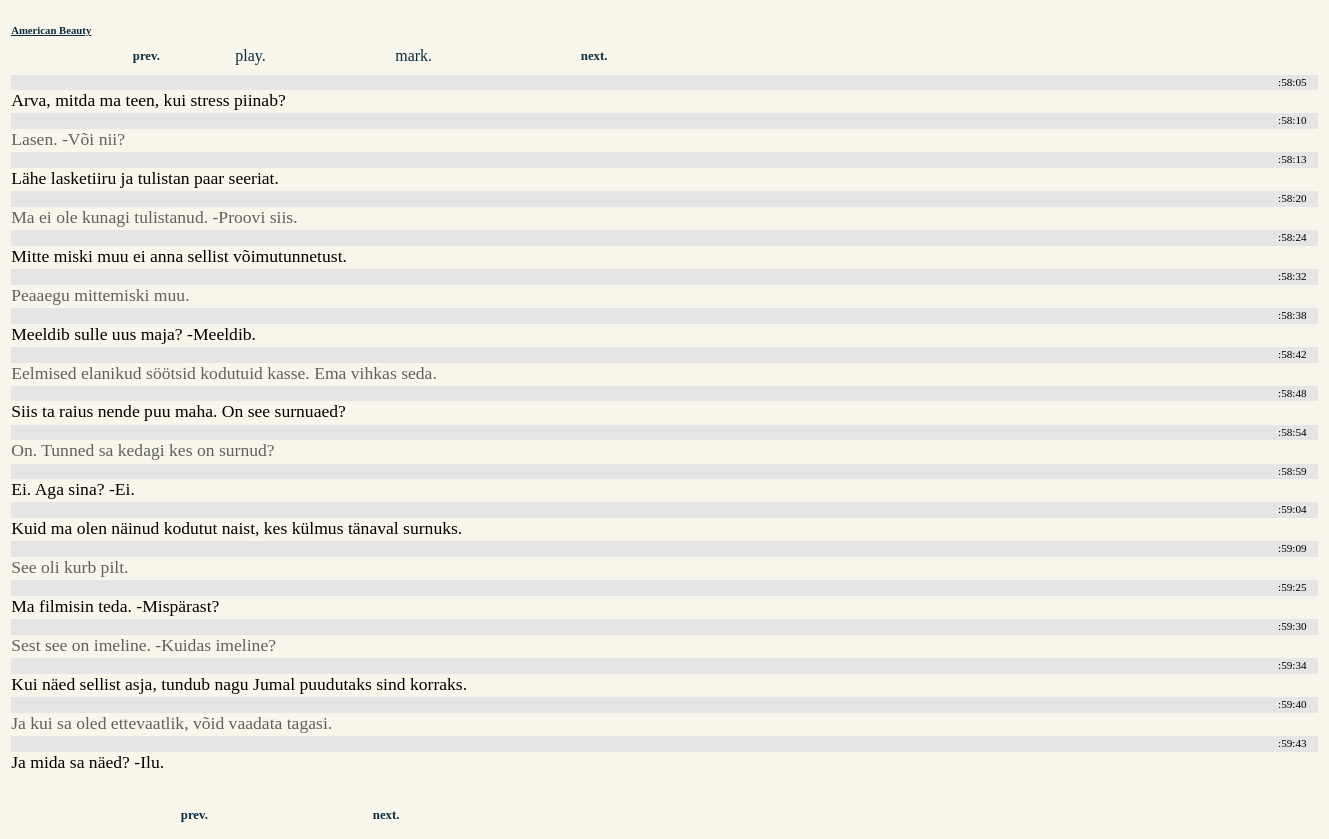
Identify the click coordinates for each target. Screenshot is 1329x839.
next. (594, 56)
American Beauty (51, 30)
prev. (146, 56)
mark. (413, 55)
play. (250, 55)
